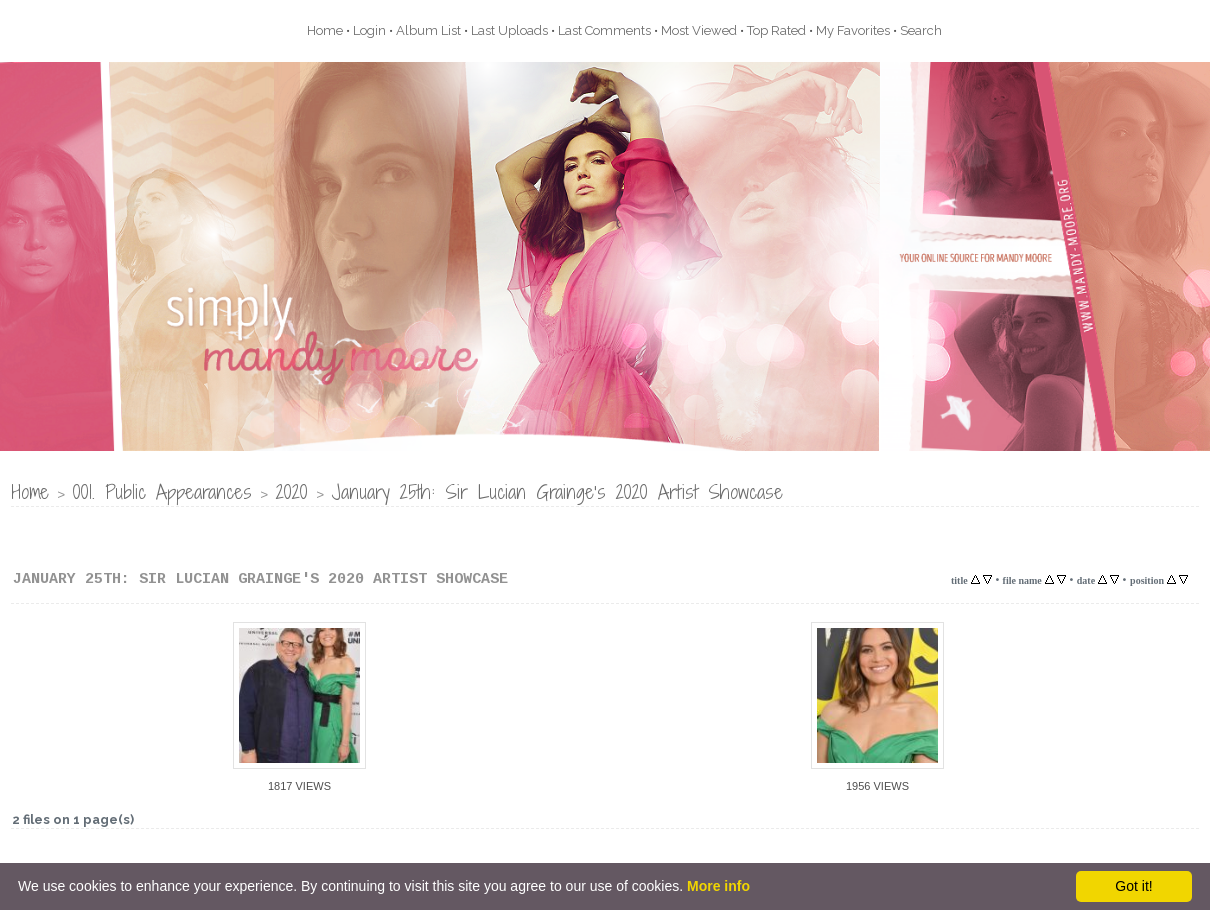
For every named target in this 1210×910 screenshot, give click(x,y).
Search (921, 30)
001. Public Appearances (162, 491)
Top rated (776, 30)
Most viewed (699, 30)
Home (325, 30)
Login (369, 30)
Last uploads (509, 30)
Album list (428, 30)
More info (718, 886)
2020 (292, 491)
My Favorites (853, 30)
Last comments (604, 30)
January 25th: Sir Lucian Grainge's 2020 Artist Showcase (557, 491)
